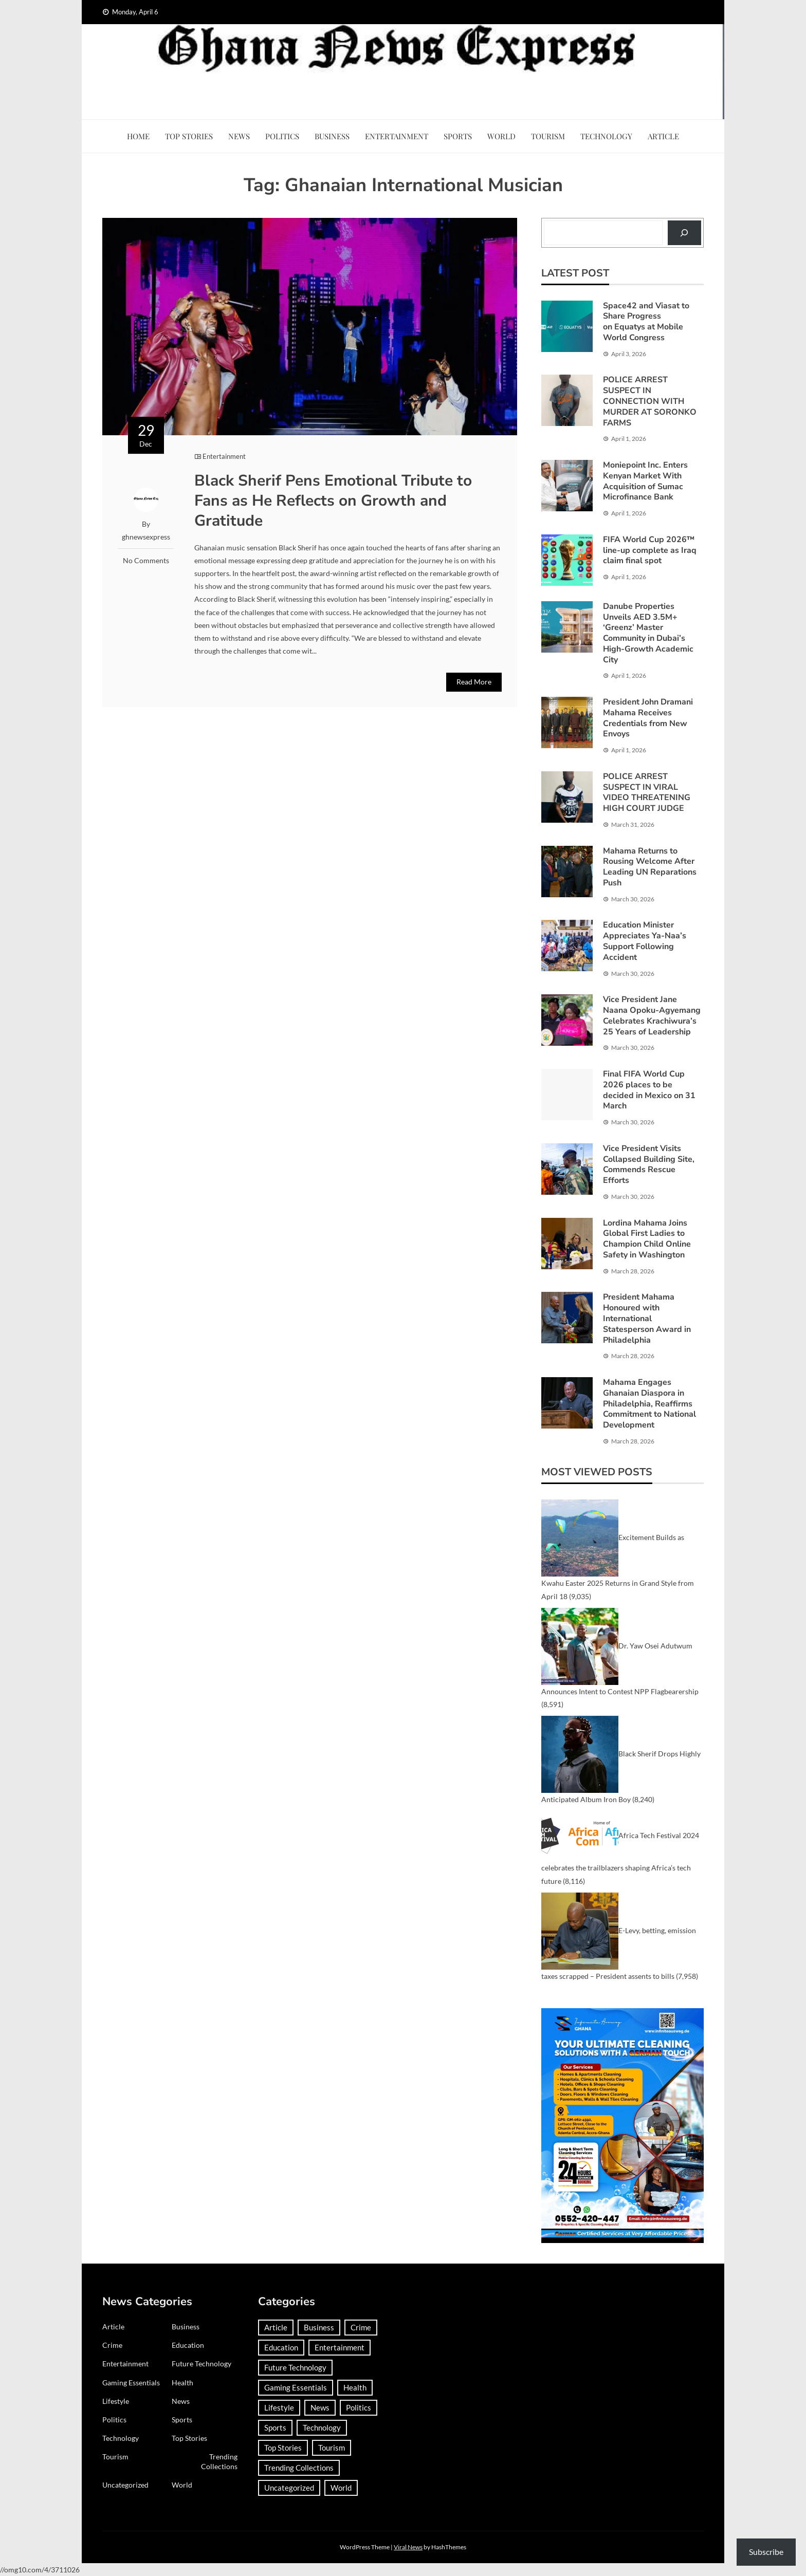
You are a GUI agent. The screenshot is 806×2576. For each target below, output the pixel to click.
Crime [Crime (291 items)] (361, 2327)
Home (138, 136)
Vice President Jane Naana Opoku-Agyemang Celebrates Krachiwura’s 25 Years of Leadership (652, 1015)
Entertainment (396, 136)
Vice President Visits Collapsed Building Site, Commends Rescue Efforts (648, 1164)
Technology (606, 136)
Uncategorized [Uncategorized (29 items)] (289, 2487)
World (501, 136)
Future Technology (201, 2363)
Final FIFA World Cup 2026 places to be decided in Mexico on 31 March (649, 1089)
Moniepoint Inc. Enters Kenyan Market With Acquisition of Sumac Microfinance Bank (645, 481)
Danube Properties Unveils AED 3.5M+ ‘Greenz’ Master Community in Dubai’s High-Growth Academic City (648, 633)
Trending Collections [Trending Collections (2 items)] (299, 2467)
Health (182, 2382)
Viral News (408, 2547)
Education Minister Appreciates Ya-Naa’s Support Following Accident (644, 940)
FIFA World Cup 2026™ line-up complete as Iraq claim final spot (650, 550)
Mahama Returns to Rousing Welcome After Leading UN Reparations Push (650, 866)
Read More (473, 681)
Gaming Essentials (131, 2382)
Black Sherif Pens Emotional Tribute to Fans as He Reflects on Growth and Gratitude (333, 500)
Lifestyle (115, 2401)
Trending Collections (219, 2461)
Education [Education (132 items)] (281, 2347)
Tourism (548, 136)
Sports (458, 136)
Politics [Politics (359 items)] (358, 2407)
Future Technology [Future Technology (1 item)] (295, 2367)
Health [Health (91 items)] (355, 2387)
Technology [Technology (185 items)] (322, 2427)
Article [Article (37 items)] (275, 2327)
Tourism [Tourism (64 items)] (331, 2447)
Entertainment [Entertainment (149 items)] (339, 2347)
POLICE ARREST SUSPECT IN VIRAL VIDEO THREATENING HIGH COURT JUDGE (646, 792)
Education (188, 2345)
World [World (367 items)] (341, 2487)
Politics (282, 136)
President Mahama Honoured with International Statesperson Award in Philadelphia (647, 1318)
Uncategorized (125, 2484)
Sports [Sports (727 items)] (275, 2427)
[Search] (684, 232)
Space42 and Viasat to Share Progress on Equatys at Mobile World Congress (646, 321)
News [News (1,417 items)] (319, 2407)
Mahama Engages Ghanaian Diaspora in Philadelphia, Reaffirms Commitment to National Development (649, 1404)
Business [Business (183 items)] (319, 2327)
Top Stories (189, 136)
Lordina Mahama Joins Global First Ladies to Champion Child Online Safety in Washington (647, 1239)
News (239, 136)
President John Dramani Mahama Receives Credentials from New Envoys (648, 717)
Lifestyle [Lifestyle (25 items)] (279, 2407)
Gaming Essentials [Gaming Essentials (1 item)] (295, 2387)
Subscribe (766, 2551)
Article (663, 136)
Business (332, 136)
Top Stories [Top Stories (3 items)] (283, 2447)
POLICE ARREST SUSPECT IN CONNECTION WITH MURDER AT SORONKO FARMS (650, 401)
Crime (112, 2345)
